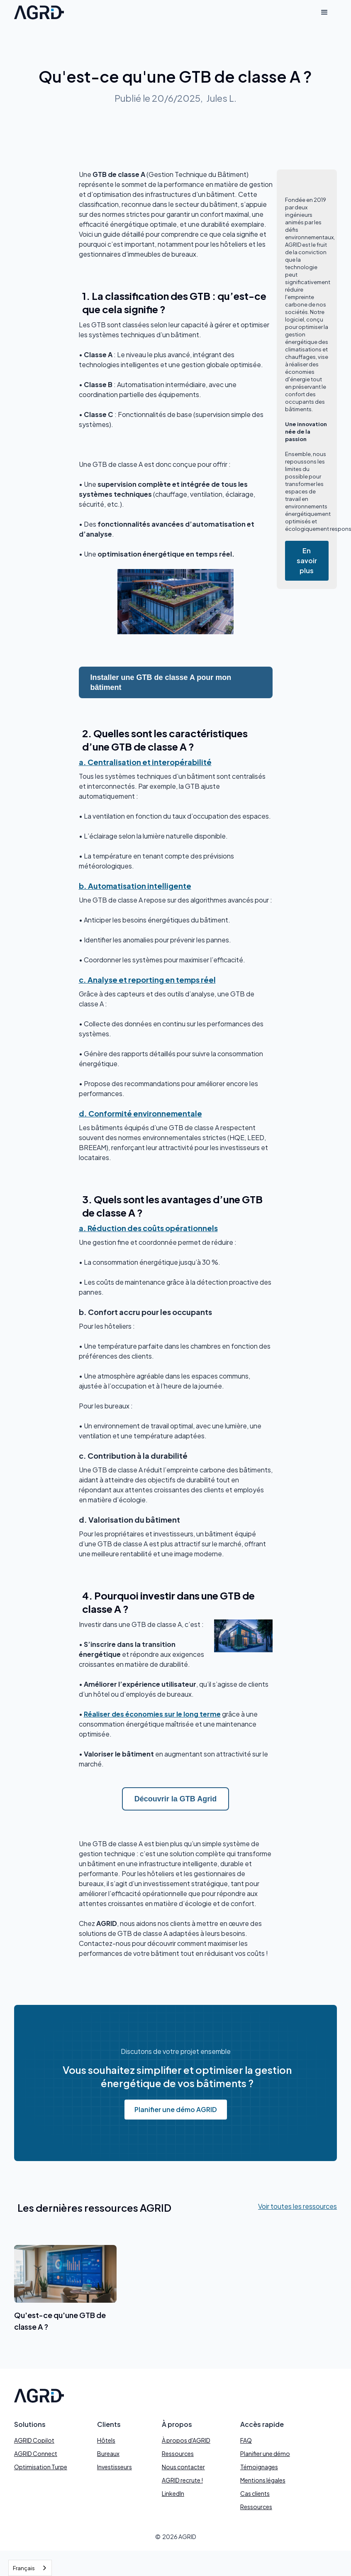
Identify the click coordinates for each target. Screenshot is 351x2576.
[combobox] (30, 2568)
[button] (324, 12)
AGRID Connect (35, 2453)
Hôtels (106, 2440)
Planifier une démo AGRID (175, 2109)
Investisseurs (114, 2467)
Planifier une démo (265, 2453)
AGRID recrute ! (182, 2480)
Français (24, 2568)
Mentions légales (262, 2480)
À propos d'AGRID (186, 2440)
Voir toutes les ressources (297, 2206)
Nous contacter (183, 2467)
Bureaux (108, 2453)
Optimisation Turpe (40, 2467)
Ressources (178, 2453)
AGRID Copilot (34, 2440)
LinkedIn (173, 2493)
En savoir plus (307, 560)
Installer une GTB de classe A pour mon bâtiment (161, 682)
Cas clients (255, 2493)
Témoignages (259, 2467)
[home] (39, 12)
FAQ (246, 2440)
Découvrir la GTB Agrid (175, 1799)
